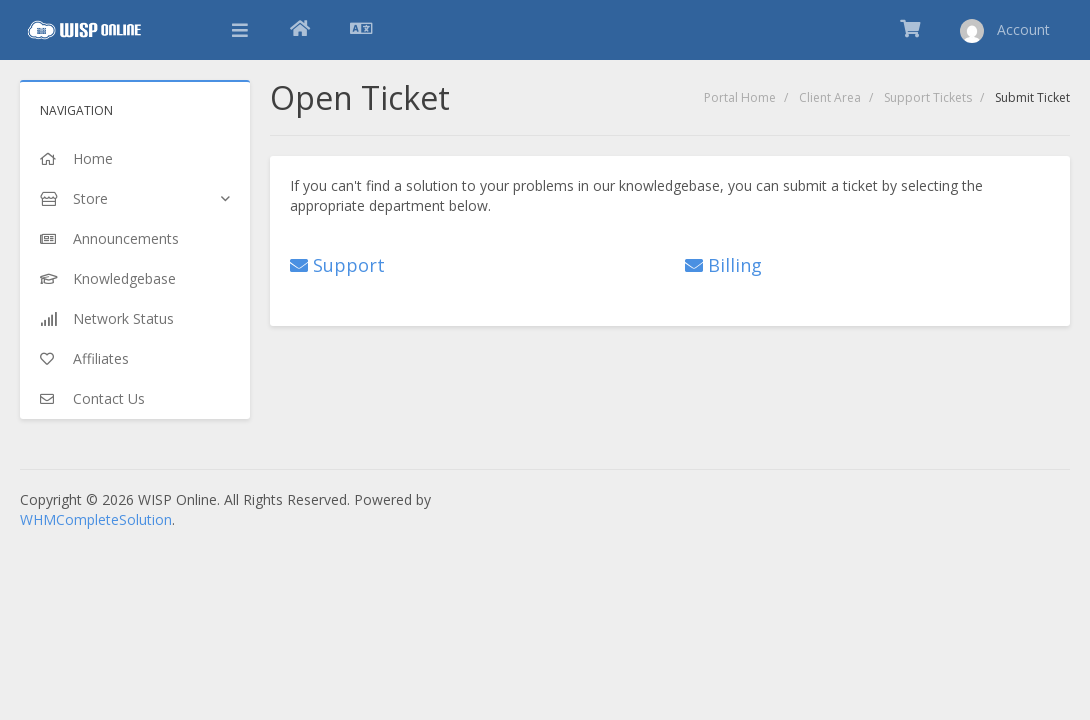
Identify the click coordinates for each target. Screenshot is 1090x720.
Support (337, 265)
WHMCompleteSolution (96, 519)
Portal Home (740, 97)
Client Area (830, 97)
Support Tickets (928, 97)
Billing (723, 265)
